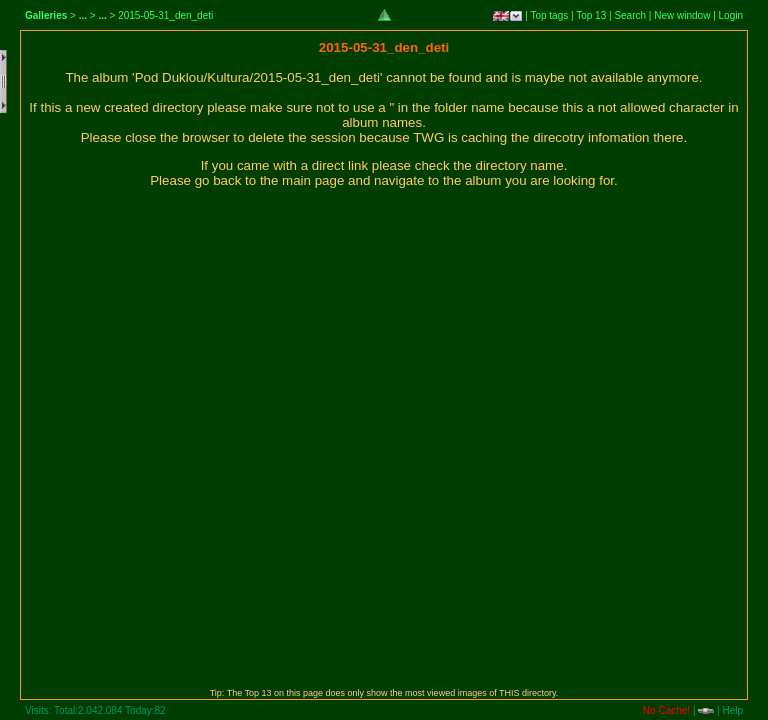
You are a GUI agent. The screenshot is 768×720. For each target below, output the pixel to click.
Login (731, 15)
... (83, 15)
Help (732, 710)
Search (630, 15)
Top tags (549, 15)
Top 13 (591, 15)
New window (682, 15)
